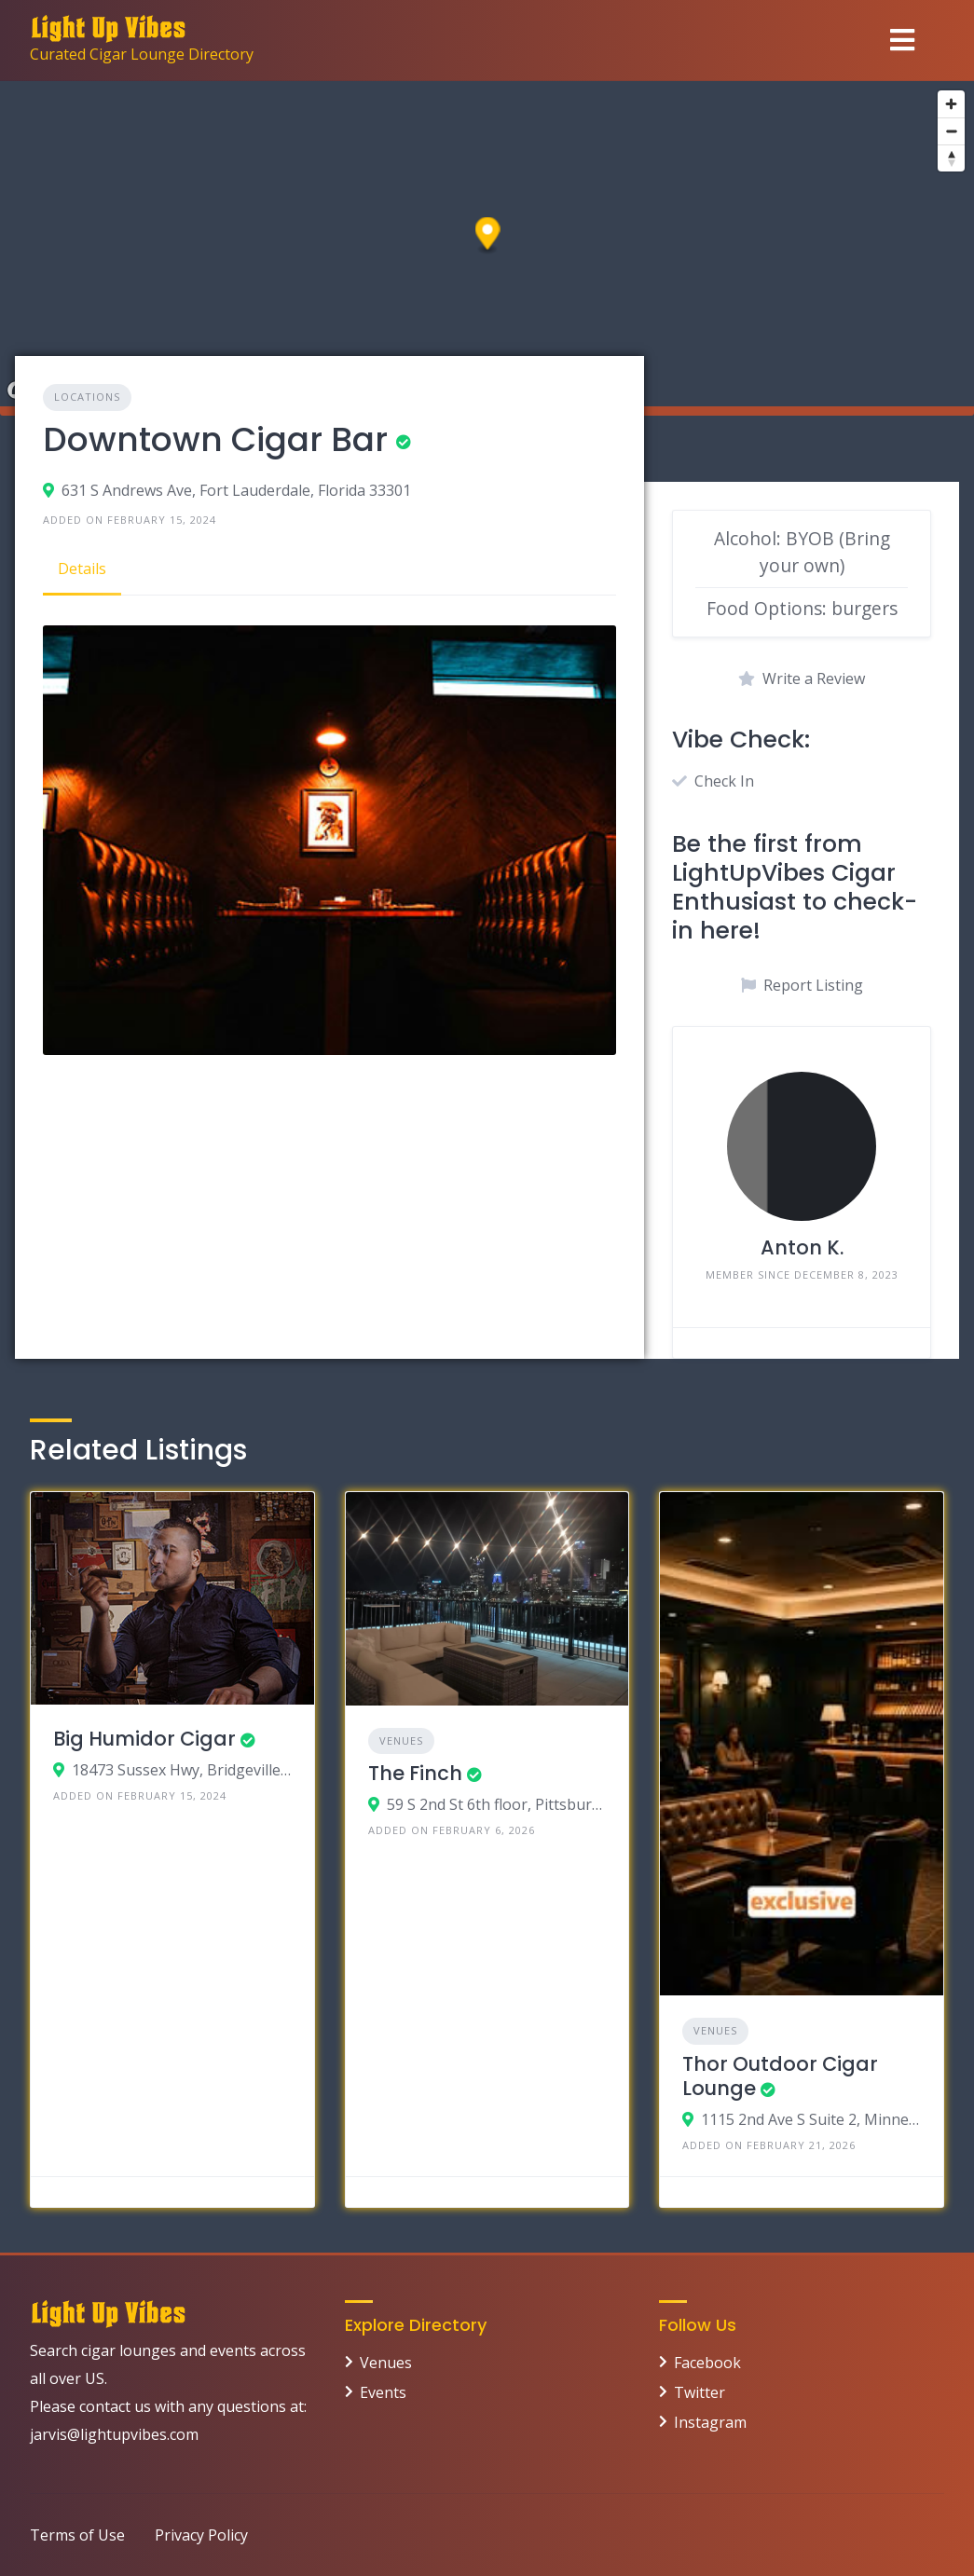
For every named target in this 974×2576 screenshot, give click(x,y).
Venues (401, 1740)
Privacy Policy (201, 2535)
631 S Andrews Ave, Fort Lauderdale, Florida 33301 (236, 490)
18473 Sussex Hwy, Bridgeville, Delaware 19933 (182, 1770)
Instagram (710, 2422)
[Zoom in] (951, 103)
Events (383, 2392)
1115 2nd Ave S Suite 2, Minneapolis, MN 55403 (811, 2119)
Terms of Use (77, 2535)
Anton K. (802, 1247)
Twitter (699, 2392)
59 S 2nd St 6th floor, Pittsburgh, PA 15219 (497, 1804)
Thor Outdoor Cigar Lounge (780, 2076)
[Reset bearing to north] (951, 157)
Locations (87, 397)
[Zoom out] (951, 130)
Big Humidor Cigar (144, 1738)
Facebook (707, 2362)
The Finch (415, 1773)
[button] (488, 236)
